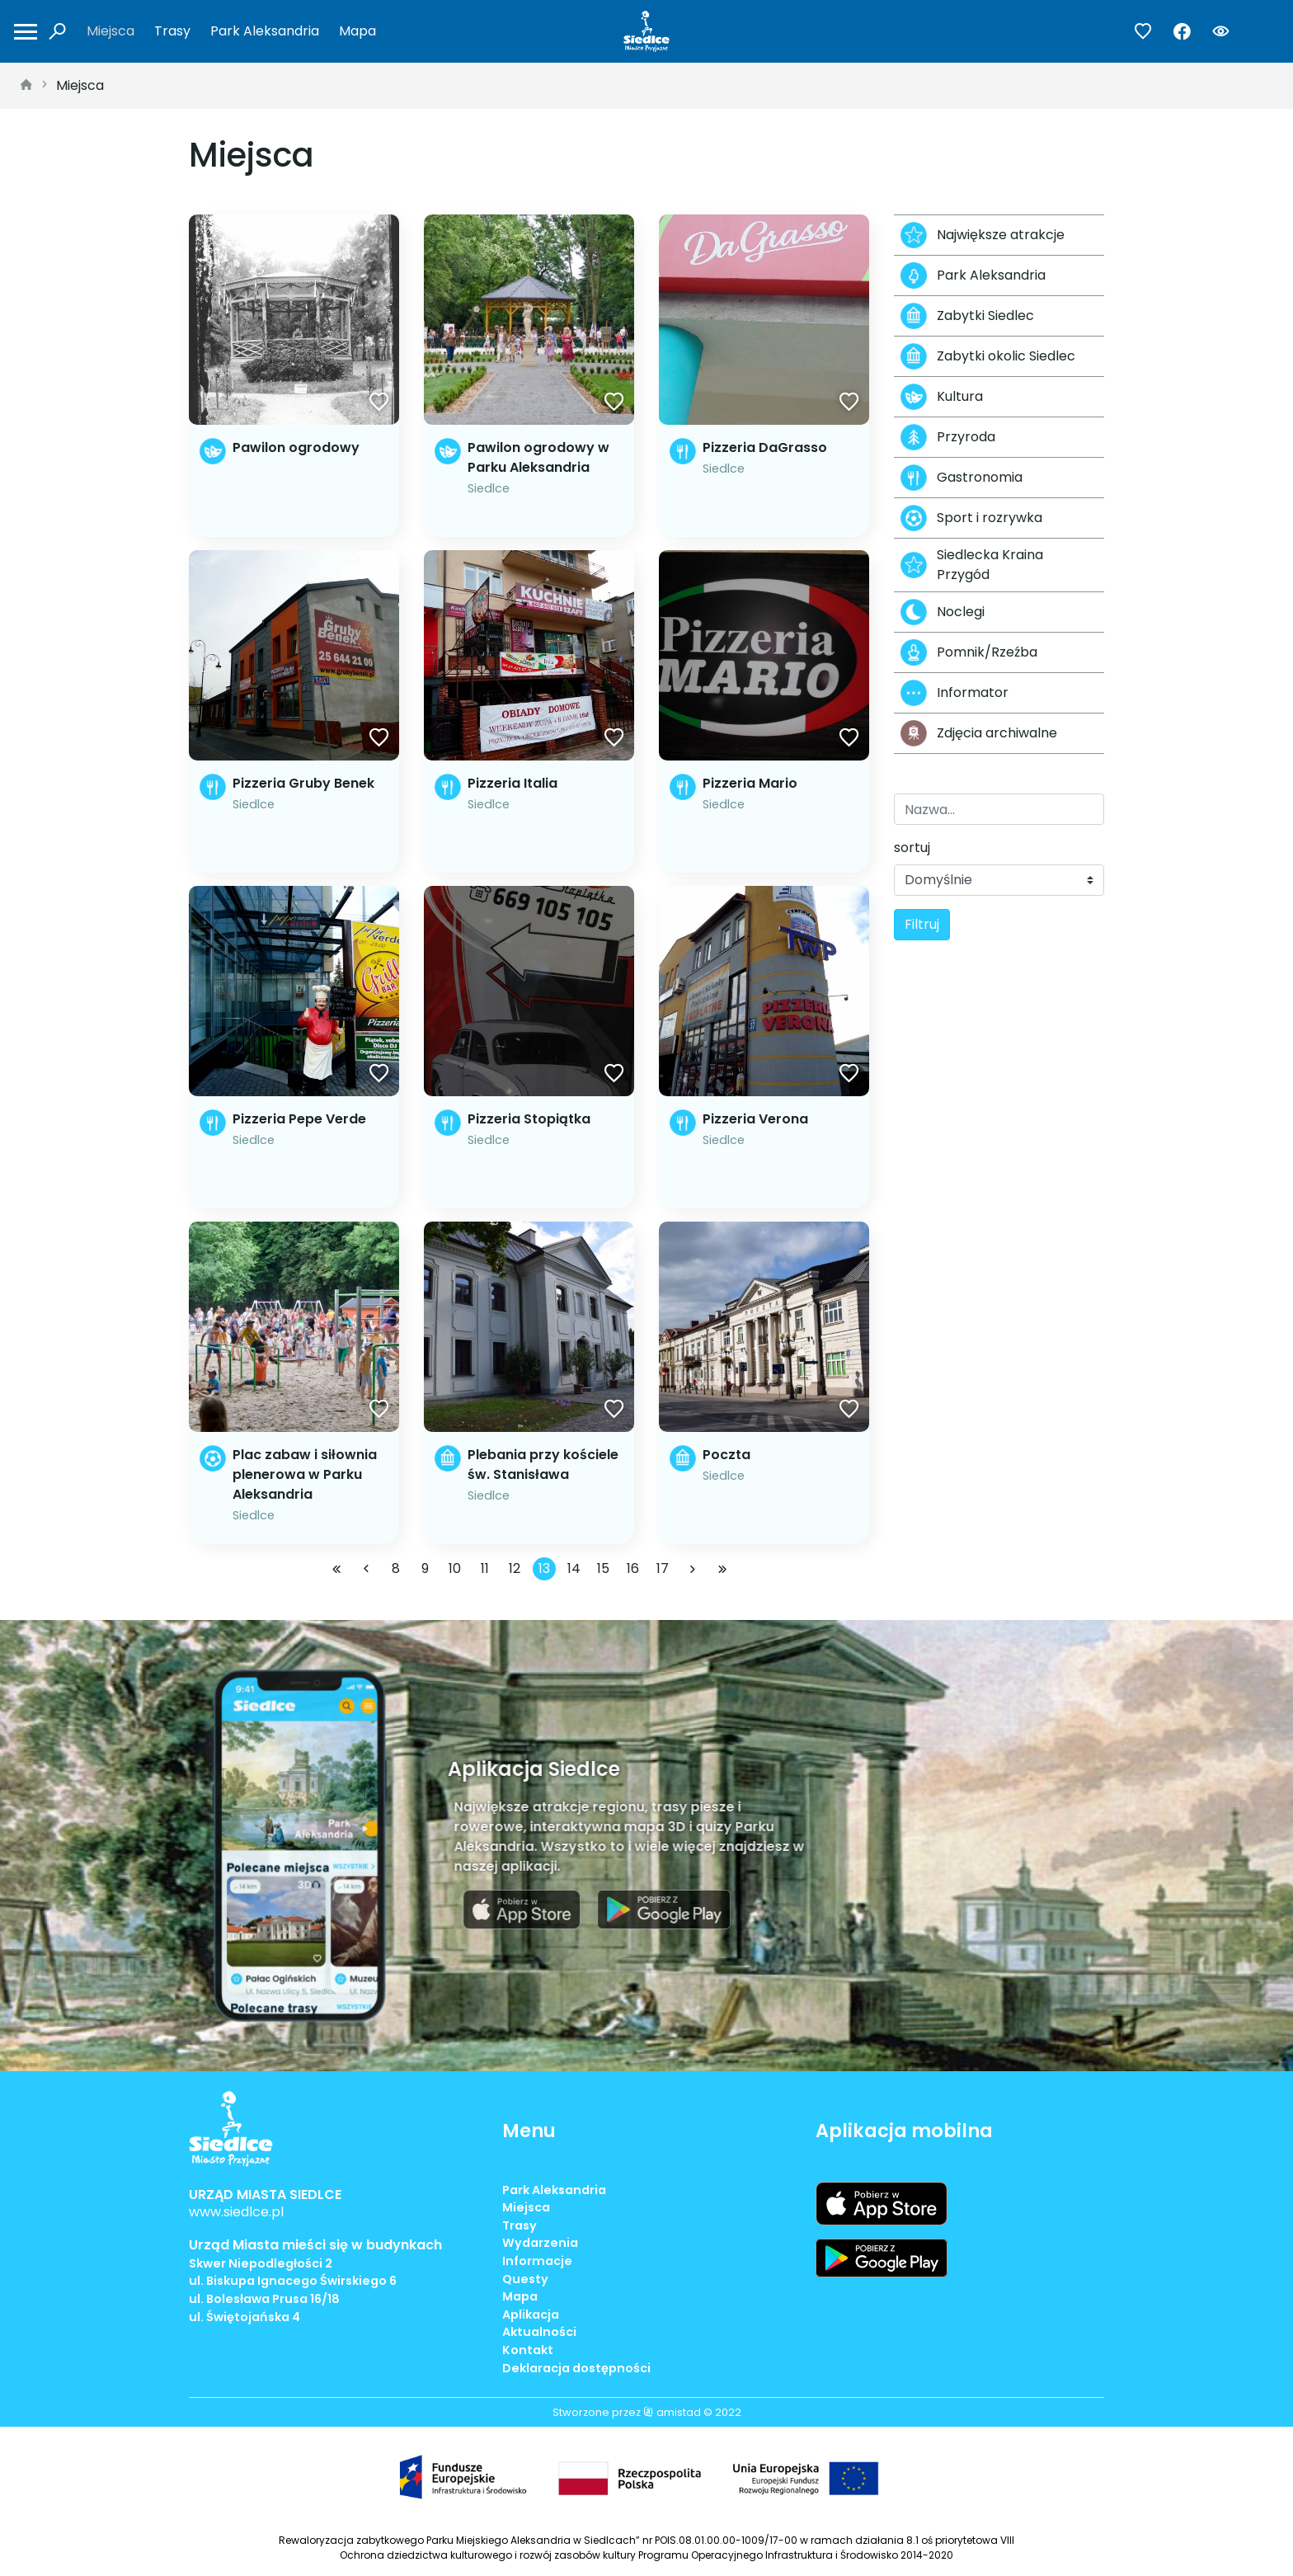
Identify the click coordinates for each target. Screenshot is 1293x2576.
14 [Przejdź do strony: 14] (574, 1568)
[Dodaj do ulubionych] (379, 403)
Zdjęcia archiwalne (978, 733)
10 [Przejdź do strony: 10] (455, 1568)
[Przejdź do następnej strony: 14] (692, 1568)
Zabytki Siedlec (967, 316)
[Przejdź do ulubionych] (1143, 31)
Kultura (941, 397)
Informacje (537, 2261)
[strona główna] (26, 86)
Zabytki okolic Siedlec (987, 356)
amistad (672, 2412)
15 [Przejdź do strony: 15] (603, 1568)
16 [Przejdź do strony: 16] (633, 1568)
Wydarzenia (540, 2243)
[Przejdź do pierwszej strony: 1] (336, 1568)
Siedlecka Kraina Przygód (971, 564)
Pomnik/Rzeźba (968, 652)
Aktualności (539, 2332)
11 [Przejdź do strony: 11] (485, 1568)
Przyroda (947, 437)
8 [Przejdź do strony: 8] (396, 1568)
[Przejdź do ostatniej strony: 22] (722, 1568)
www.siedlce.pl (236, 2211)
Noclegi (942, 612)
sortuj (912, 847)
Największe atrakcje (982, 235)
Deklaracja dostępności (576, 2368)
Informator (954, 693)
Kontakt (527, 2350)
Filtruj (922, 924)
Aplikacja (530, 2314)
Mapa (357, 30)
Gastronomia (961, 477)
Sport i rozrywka (971, 518)
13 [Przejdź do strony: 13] (544, 1568)
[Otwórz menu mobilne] (25, 31)
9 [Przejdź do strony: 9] (425, 1568)
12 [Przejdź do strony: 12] (514, 1568)
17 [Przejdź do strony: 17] (662, 1568)
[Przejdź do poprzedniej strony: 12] (366, 1568)
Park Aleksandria (264, 30)
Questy (525, 2279)
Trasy (172, 30)
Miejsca (110, 30)
